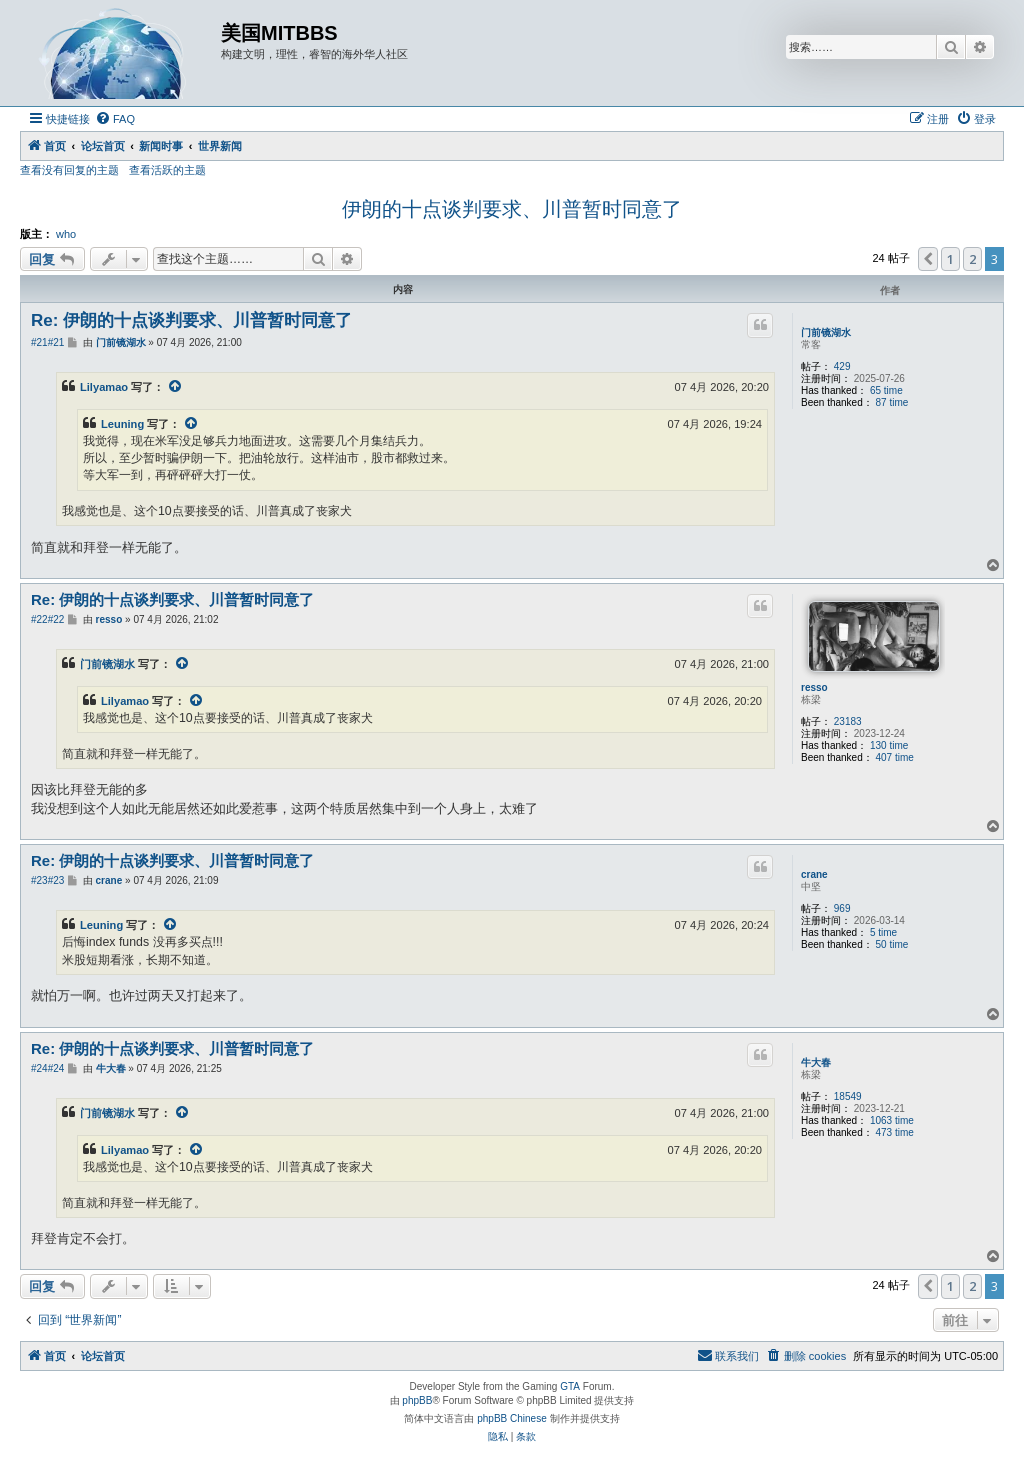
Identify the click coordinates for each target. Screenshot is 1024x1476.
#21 (39, 342)
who (66, 234)
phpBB (417, 1400)
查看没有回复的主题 (69, 170)
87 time (892, 402)
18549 (848, 1096)
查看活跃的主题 (167, 170)
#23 (39, 880)
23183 (848, 721)
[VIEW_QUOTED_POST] (176, 387)
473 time (895, 1132)
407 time (895, 757)
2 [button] (972, 259)
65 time (886, 390)
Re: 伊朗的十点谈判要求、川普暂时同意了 (191, 320)
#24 (39, 1068)
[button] (928, 259)
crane (814, 874)
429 (842, 366)
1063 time (892, 1120)
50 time (892, 944)
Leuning (122, 424)
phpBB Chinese (512, 1418)
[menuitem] (115, 119)
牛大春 (816, 1062)
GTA (570, 1386)
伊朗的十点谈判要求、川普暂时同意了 (512, 209)
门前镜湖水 (826, 332)
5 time (883, 932)
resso (814, 687)
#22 (39, 619)
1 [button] (950, 259)
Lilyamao (104, 387)
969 (842, 908)
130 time (889, 745)
